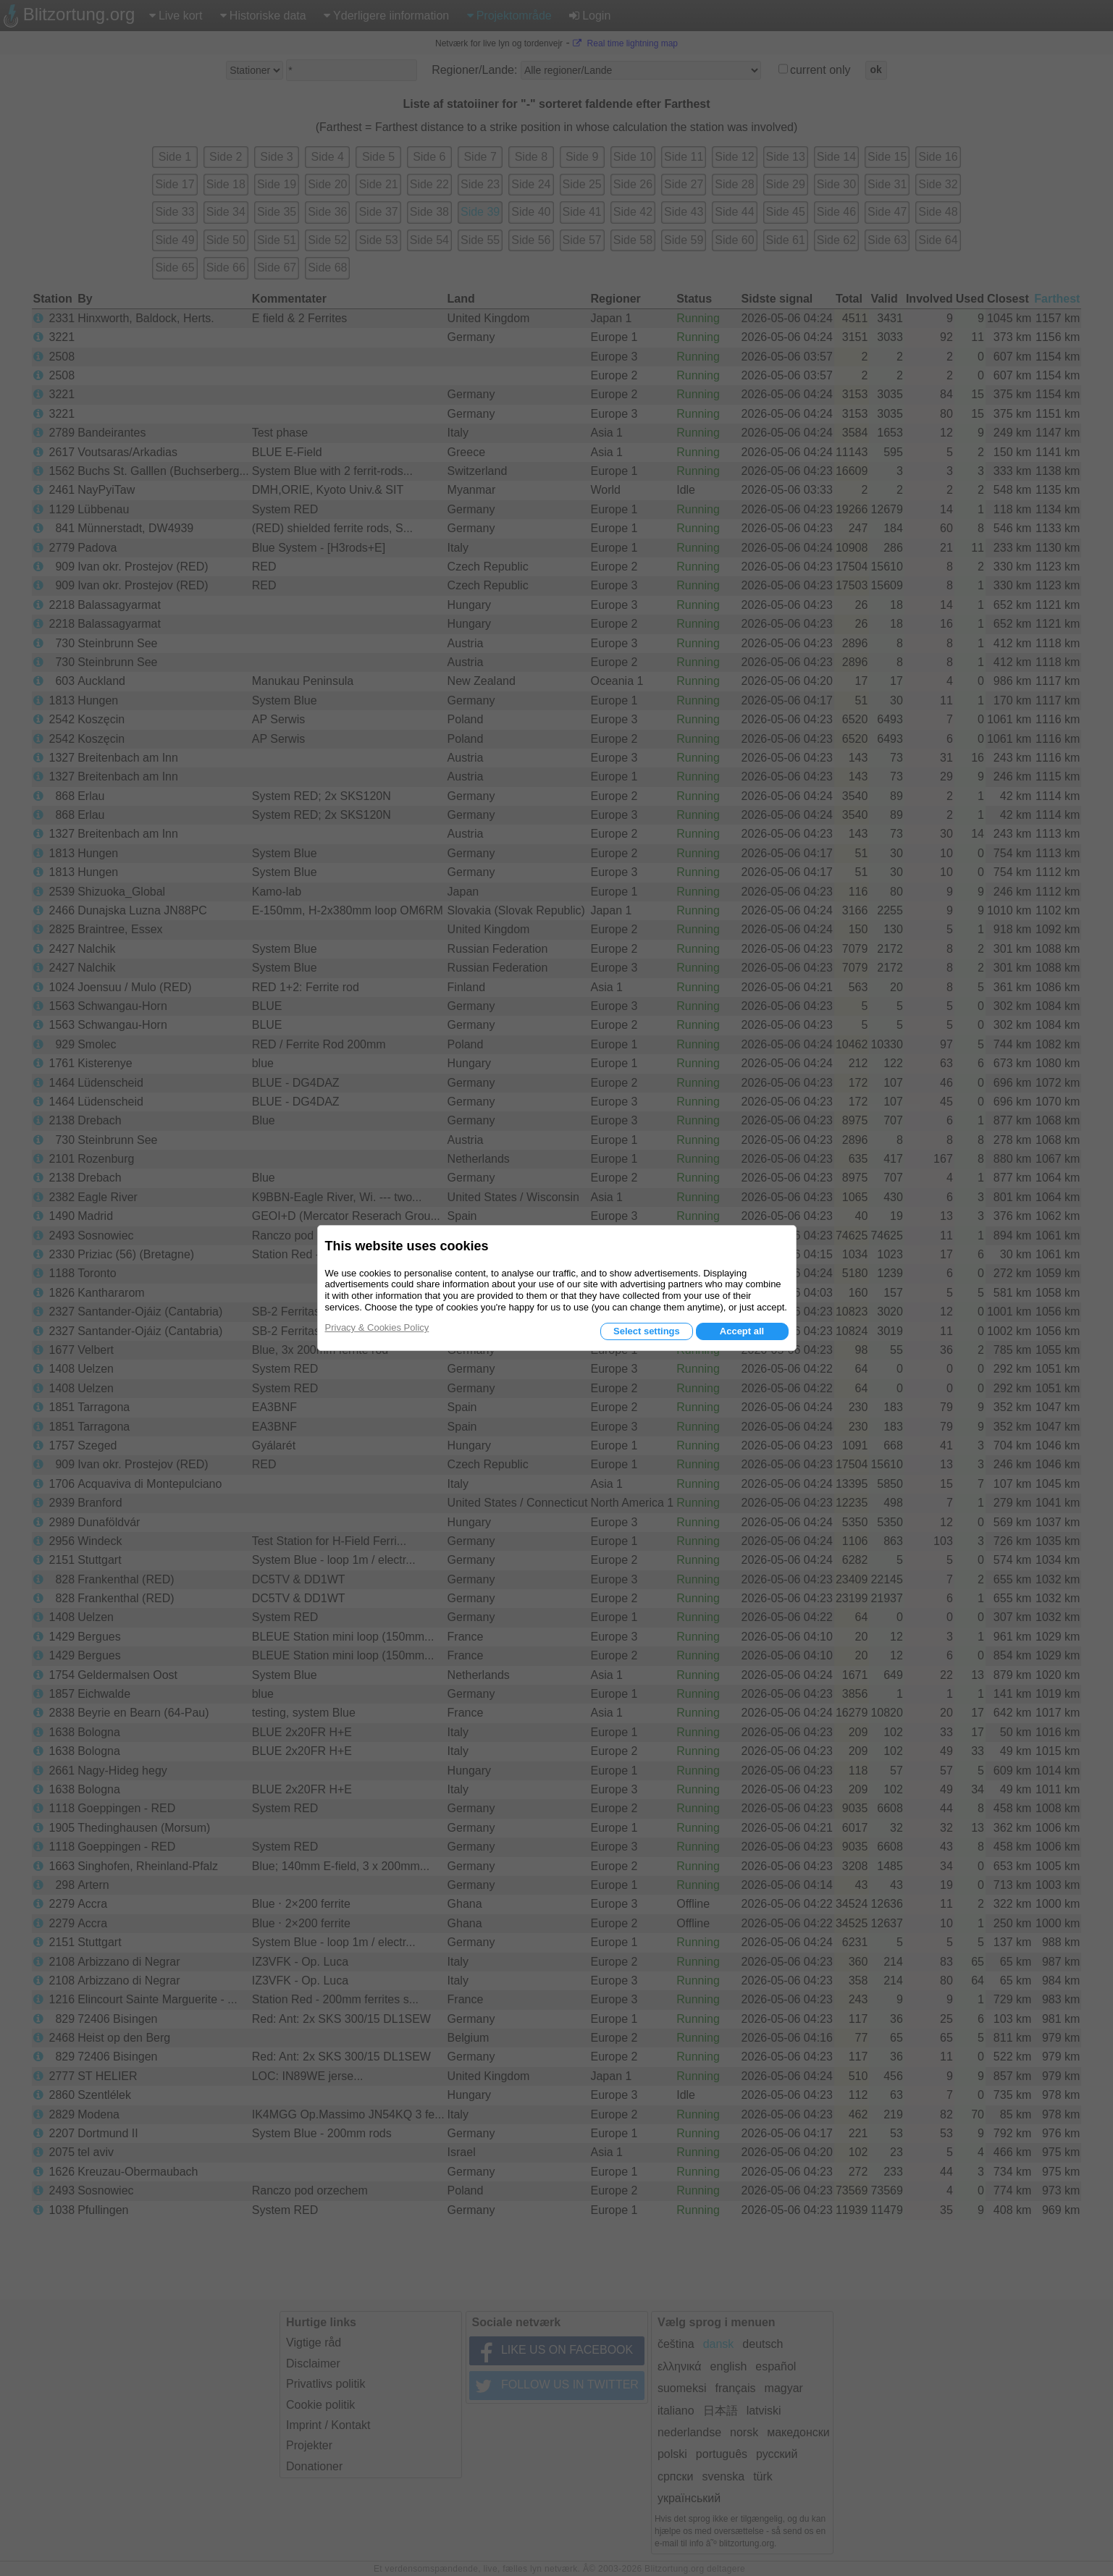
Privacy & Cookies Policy (377, 1327)
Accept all (742, 1331)
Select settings (646, 1331)
